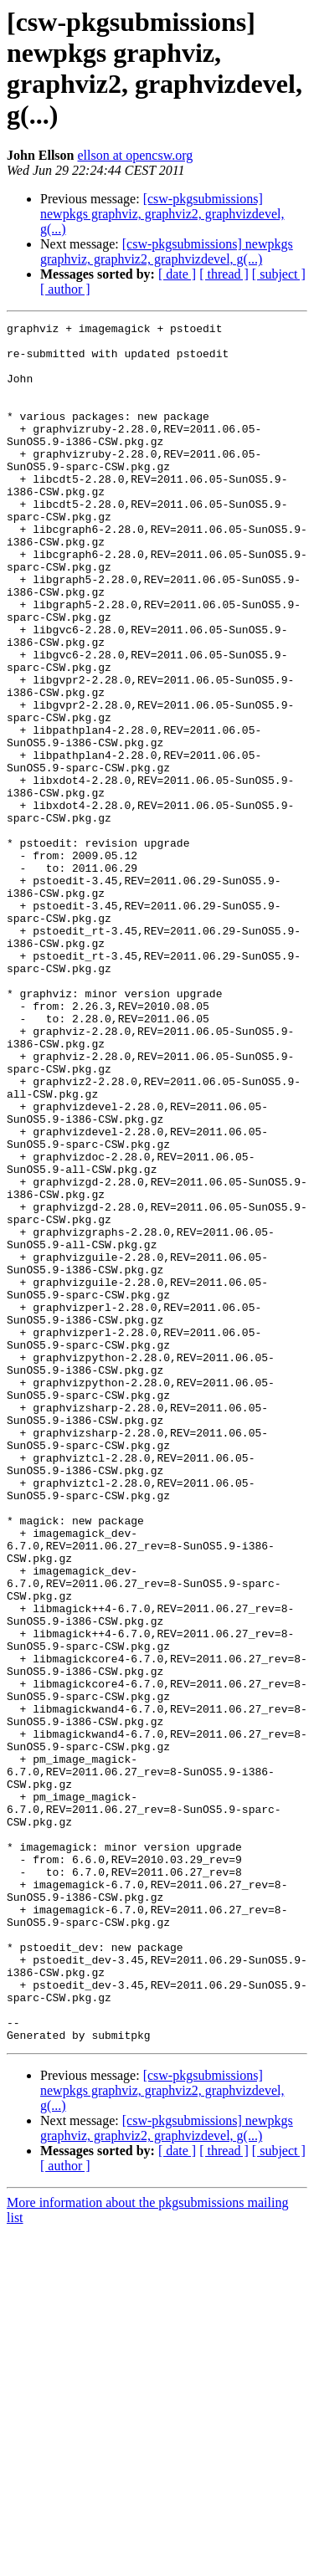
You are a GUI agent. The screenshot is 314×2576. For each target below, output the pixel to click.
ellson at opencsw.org (135, 155)
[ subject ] (279, 274)
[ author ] (65, 289)
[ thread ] (224, 274)
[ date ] (177, 274)
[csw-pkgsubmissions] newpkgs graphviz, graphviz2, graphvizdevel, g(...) (162, 214)
